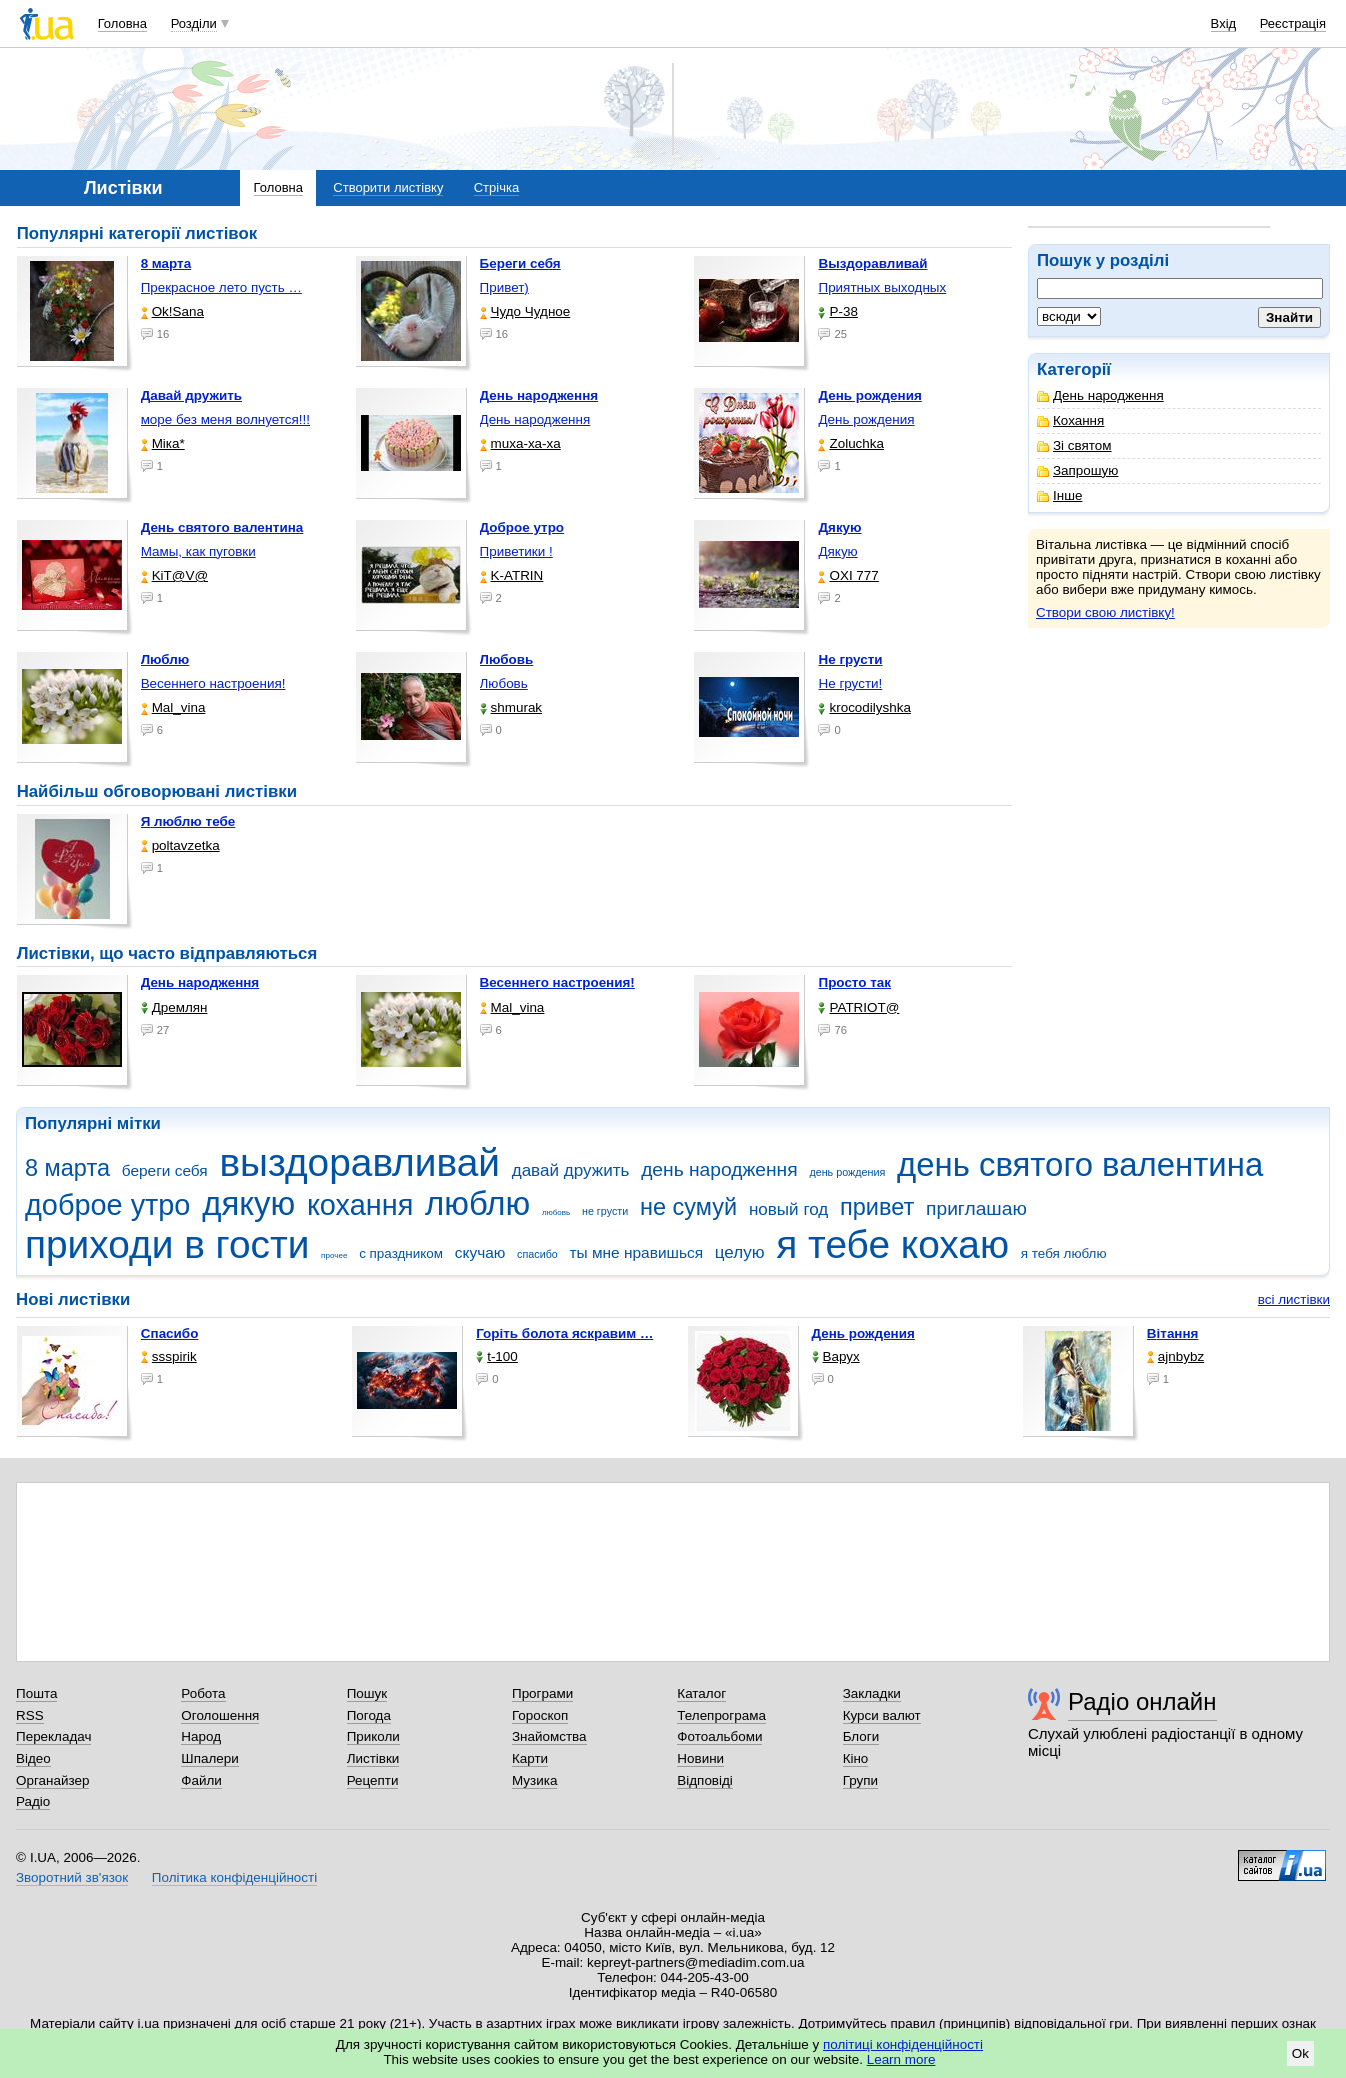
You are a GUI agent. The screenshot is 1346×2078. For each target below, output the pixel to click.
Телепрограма (721, 1715)
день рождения (847, 1172)
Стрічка (496, 187)
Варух (836, 1356)
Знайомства (549, 1736)
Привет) (504, 287)
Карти (530, 1758)
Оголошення (220, 1715)
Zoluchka (851, 443)
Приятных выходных (882, 287)
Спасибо (170, 1333)
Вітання (1173, 1333)
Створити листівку (388, 187)
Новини (700, 1758)
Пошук (367, 1693)
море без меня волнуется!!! (225, 419)
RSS (30, 1715)
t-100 (497, 1356)
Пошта (36, 1693)
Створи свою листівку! (1105, 612)
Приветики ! (516, 551)
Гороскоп (540, 1715)
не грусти (605, 1211)
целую (740, 1252)
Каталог (701, 1693)
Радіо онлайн (1142, 1701)
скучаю (480, 1252)
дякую (248, 1203)
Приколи (373, 1736)
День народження (1100, 395)
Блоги (861, 1736)
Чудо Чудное (525, 311)
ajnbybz (1175, 1356)
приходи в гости (167, 1244)
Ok (1300, 2053)
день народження (719, 1169)
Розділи (194, 23)
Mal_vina (173, 707)
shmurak (511, 707)
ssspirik (169, 1356)
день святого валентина (1080, 1164)
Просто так (854, 982)
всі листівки (1294, 1299)
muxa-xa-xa (520, 443)
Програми (542, 1693)
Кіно (856, 1758)
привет (877, 1207)
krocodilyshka (864, 707)
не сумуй (688, 1207)
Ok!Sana (172, 311)
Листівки (373, 1758)
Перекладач (53, 1736)
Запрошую (1077, 470)
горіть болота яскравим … (564, 1333)
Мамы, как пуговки (198, 551)
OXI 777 (848, 575)
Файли (201, 1780)
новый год (788, 1209)
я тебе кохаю (892, 1244)
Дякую (837, 551)
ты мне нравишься (637, 1252)
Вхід (1224, 23)
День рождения (866, 419)
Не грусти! (850, 683)
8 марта (67, 1168)
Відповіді (705, 1780)
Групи (860, 1780)
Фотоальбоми (719, 1736)
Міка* (163, 443)
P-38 (837, 311)
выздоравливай (359, 1162)
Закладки (872, 1693)
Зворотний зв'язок (72, 1877)
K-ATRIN (512, 575)
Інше (1059, 495)
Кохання (1070, 420)
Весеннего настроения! (213, 683)
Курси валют (882, 1715)
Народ (201, 1736)
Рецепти (373, 1780)
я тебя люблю (1064, 1253)
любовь (556, 1212)
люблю (477, 1203)
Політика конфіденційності (234, 1877)
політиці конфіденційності (903, 2044)
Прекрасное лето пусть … (221, 287)
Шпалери (209, 1758)
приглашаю (976, 1208)
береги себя (165, 1170)
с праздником (401, 1253)
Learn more (901, 2059)
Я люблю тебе (188, 821)
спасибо (537, 1254)
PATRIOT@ (858, 1007)
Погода (369, 1715)
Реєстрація (1293, 23)
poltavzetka (180, 845)
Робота (203, 1693)
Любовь (504, 683)
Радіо (33, 1801)
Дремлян (174, 1007)
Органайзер (52, 1780)
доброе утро (107, 1205)
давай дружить (571, 1170)
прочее (334, 1255)
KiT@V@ (174, 575)
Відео (33, 1758)
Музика (534, 1780)
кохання (360, 1205)
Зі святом (1074, 445)
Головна (122, 23)
